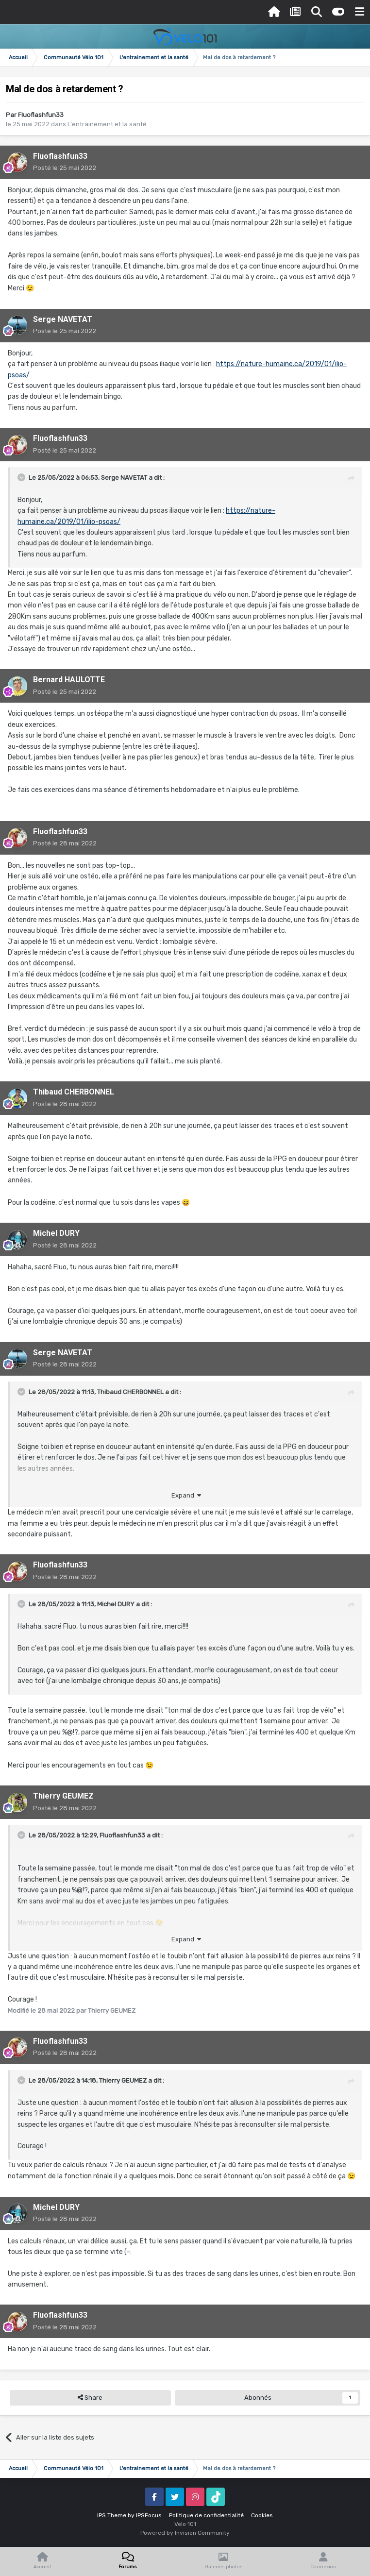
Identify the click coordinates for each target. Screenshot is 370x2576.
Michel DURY (56, 1233)
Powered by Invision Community (185, 2532)
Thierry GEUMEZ (63, 1796)
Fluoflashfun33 (41, 114)
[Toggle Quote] (22, 477)
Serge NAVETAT (62, 319)
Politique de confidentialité (206, 2515)
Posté (64, 167)
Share (90, 2398)
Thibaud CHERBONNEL (73, 1091)
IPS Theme (111, 2515)
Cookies (262, 2515)
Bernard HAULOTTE (69, 679)
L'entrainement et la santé (107, 124)
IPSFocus (149, 2515)
